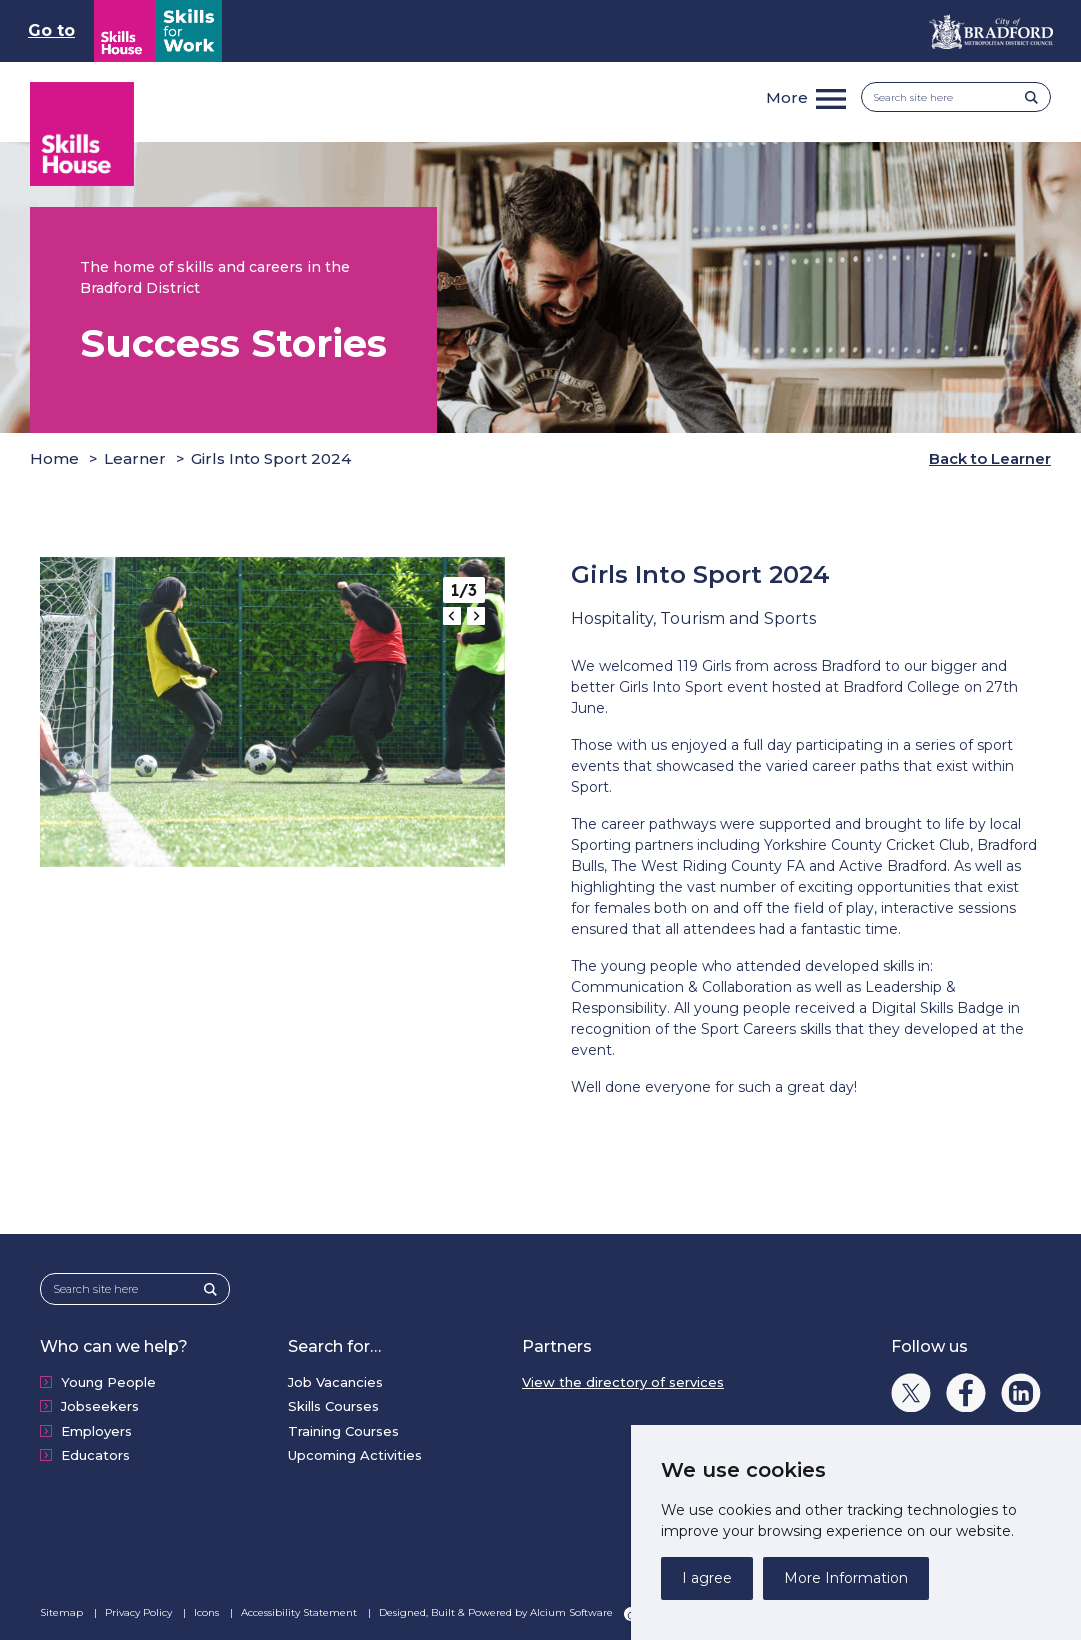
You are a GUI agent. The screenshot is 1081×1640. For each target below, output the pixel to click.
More (787, 97)
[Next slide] (476, 616)
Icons (208, 1612)
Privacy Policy (140, 1612)
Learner (135, 458)
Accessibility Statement (300, 1612)
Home (54, 458)
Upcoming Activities (355, 1455)
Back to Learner (990, 458)
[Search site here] (949, 97)
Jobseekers (100, 1406)
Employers (96, 1431)
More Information (846, 1578)
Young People (108, 1382)
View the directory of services (623, 1382)
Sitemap (63, 1612)
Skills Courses (333, 1406)
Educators (95, 1455)
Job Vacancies (335, 1382)
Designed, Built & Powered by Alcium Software (508, 1613)
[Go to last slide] (452, 616)
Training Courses (343, 1431)
